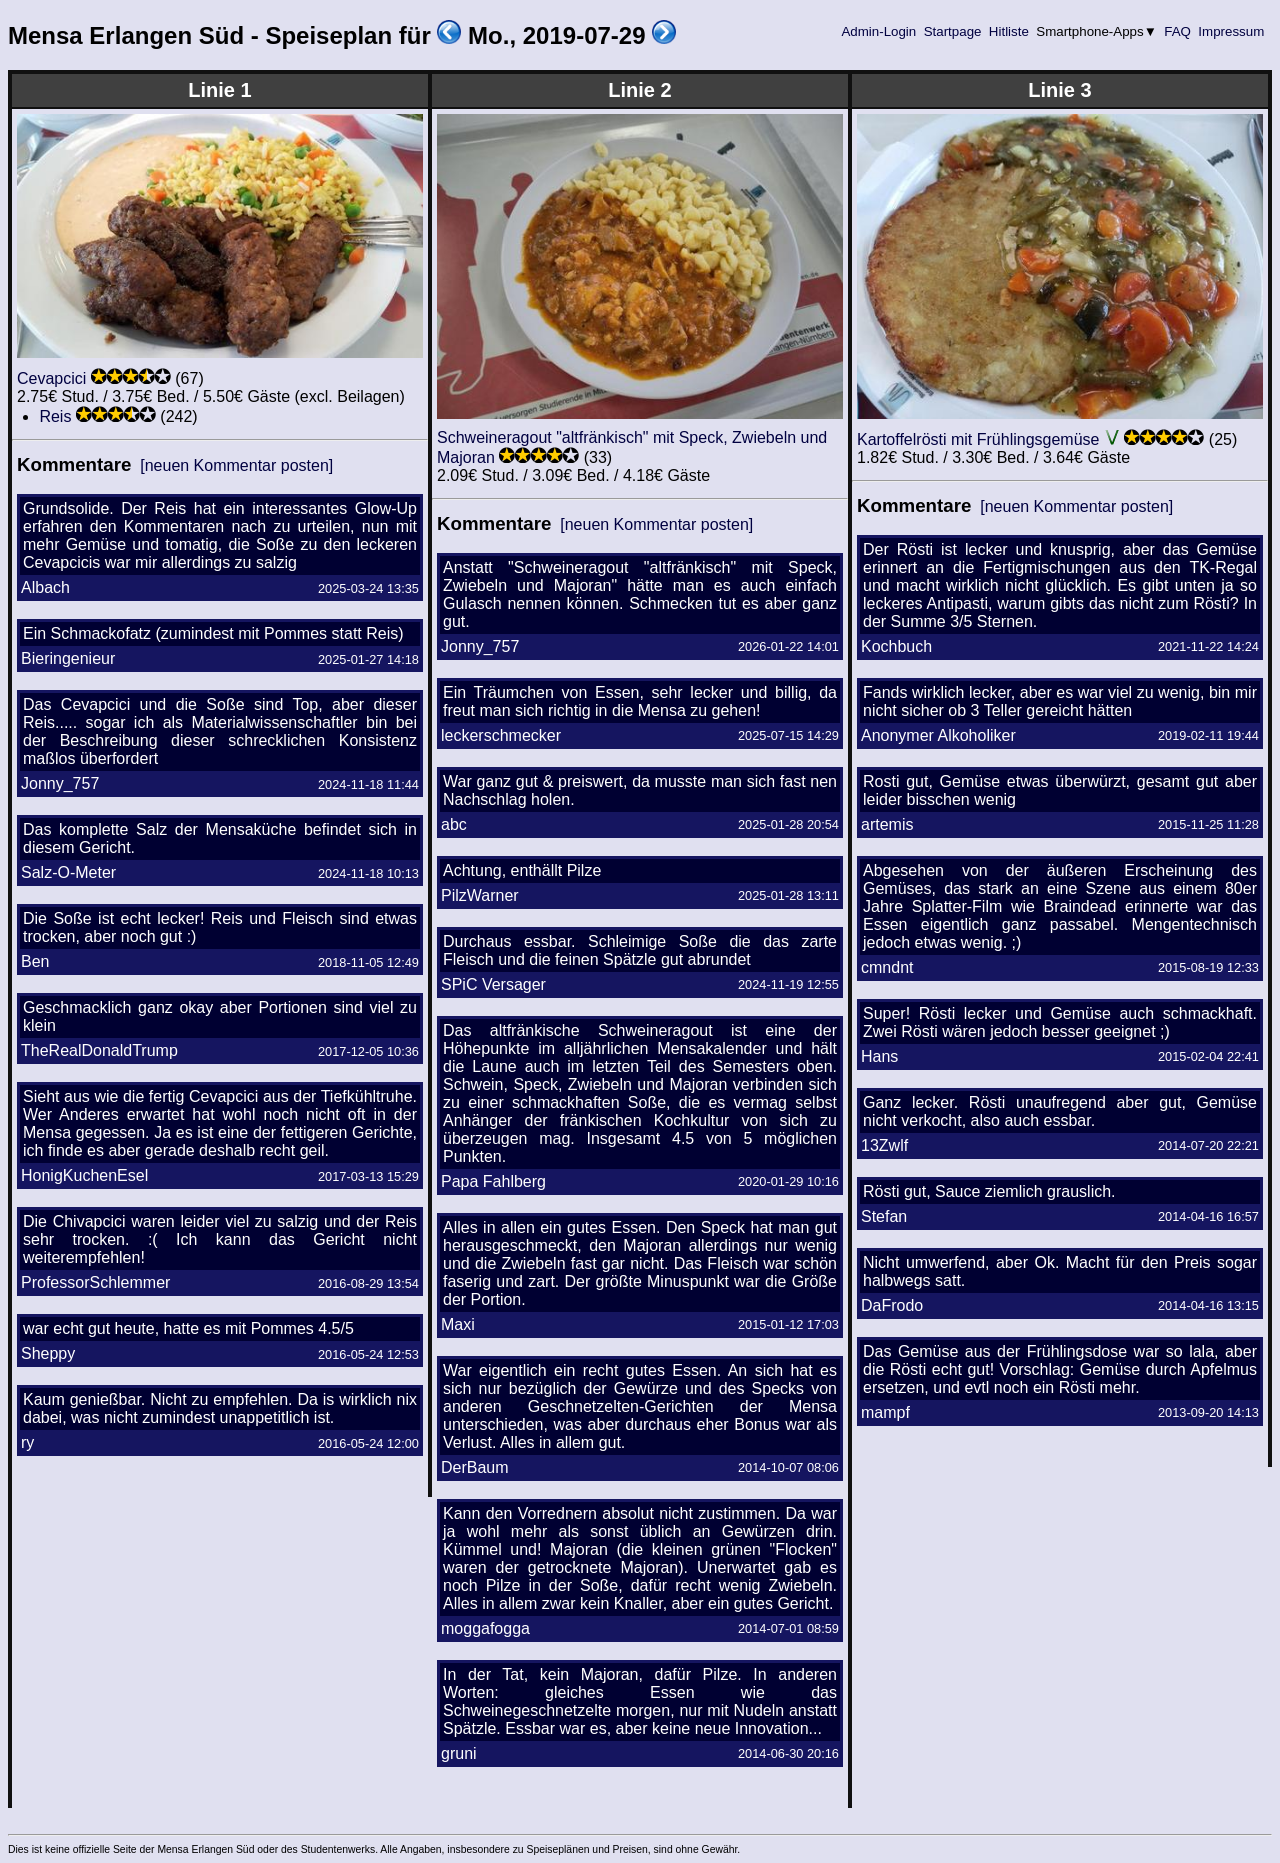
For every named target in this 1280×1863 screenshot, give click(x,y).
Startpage (952, 31)
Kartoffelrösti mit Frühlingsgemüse (978, 439)
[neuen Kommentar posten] (236, 465)
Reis (55, 416)
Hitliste (1008, 31)
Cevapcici (51, 378)
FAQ (1178, 31)
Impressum (1231, 31)
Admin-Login (879, 31)
